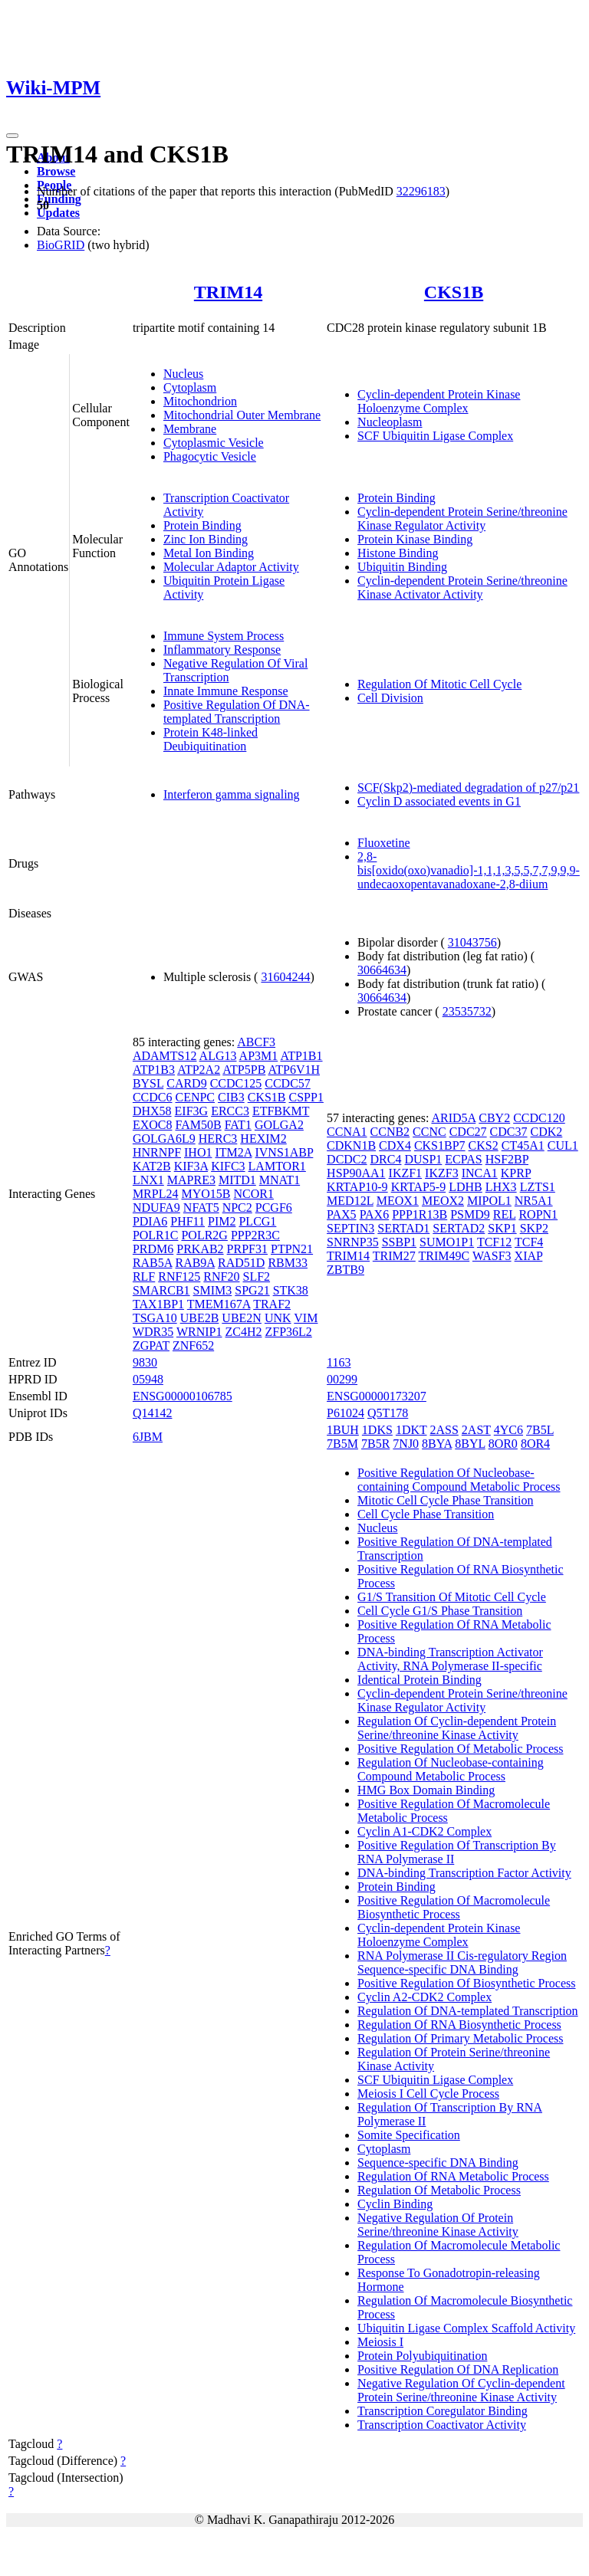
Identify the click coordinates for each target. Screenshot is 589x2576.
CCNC (429, 1131)
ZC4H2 (243, 1331)
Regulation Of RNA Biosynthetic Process (459, 2024)
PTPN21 (292, 1248)
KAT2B (152, 1166)
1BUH (343, 1429)
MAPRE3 (191, 1179)
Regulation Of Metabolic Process (439, 2190)
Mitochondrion (200, 401)
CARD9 (186, 1083)
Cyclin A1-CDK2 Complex (424, 1831)
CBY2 (494, 1117)
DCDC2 (347, 1159)
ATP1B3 (154, 1069)
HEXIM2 (263, 1138)
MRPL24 (156, 1193)
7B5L (540, 1429)
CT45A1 (523, 1145)
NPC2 (237, 1207)
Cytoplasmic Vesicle (213, 442)
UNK (278, 1317)
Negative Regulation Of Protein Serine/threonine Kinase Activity (437, 2224)
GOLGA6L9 (164, 1138)
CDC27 (468, 1131)
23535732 (467, 1011)
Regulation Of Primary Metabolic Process (460, 2038)
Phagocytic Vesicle (209, 456)
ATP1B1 (301, 1055)
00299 (342, 1379)
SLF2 (256, 1276)
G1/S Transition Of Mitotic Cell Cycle (451, 1596)
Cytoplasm (189, 387)
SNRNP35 (353, 1242)
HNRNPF (157, 1152)
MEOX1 (398, 1200)
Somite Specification (408, 2134)
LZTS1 (537, 1186)
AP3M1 (258, 1055)
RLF (144, 1276)
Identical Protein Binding (419, 1679)
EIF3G (192, 1110)
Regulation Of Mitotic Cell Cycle (439, 684)
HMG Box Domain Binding (426, 1790)
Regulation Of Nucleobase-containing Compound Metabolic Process (450, 1769)
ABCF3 (256, 1041)
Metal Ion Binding (208, 553)
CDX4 (395, 1145)
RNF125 (179, 1276)
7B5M (342, 1443)
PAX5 (342, 1214)
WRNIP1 (199, 1331)
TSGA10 (155, 1317)
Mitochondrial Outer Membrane (242, 415)
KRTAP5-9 (418, 1186)
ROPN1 (538, 1214)
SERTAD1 (403, 1228)
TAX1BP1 (158, 1304)
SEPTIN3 (350, 1228)
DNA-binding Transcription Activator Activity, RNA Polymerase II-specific (450, 1659)
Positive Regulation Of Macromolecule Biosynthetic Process (453, 1907)
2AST (476, 1429)
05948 (148, 1379)
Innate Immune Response (225, 690)
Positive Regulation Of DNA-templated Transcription (236, 711)
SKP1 (502, 1228)
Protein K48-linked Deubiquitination (210, 739)
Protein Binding (202, 525)
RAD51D (241, 1262)
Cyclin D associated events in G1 (439, 801)
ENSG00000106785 (182, 1396)
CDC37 (509, 1131)
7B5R (375, 1443)
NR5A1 (534, 1200)
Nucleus (183, 373)
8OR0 (503, 1443)
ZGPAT (151, 1345)
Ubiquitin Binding (402, 566)
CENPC (195, 1097)
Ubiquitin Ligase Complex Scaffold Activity (466, 2328)
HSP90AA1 (356, 1173)
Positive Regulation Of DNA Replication (457, 2369)
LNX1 (148, 1179)
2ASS (443, 1429)
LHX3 (501, 1186)
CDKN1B (351, 1145)
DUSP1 (423, 1159)
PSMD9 (470, 1214)
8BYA (437, 1443)
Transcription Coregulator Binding (442, 2410)
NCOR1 (253, 1193)
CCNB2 (390, 1131)
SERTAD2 (459, 1228)
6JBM (148, 1436)
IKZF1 (406, 1173)
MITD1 (237, 1179)
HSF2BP (506, 1159)
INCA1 (480, 1173)
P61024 (345, 1412)
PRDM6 (153, 1248)
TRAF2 (272, 1304)
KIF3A (191, 1166)
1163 (338, 1362)
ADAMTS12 (165, 1055)
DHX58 (152, 1110)
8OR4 (535, 1443)
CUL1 (563, 1145)
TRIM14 (228, 292)
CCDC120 (539, 1117)
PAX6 (375, 1214)
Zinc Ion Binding (205, 539)
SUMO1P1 (447, 1242)
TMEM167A (219, 1304)
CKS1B (453, 292)
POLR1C (156, 1235)
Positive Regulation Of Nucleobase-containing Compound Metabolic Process (458, 1479)
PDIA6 (150, 1221)
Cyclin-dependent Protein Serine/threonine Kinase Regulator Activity (462, 518)
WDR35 (153, 1331)
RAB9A (195, 1262)
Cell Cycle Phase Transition (425, 1514)
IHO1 (198, 1152)
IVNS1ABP (284, 1152)
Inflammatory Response (222, 649)
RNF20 (221, 1276)
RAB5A (153, 1262)
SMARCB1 (161, 1290)
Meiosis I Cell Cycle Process (428, 2093)
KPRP (516, 1173)
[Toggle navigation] (12, 135)
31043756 (472, 942)
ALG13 (218, 1055)
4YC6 (508, 1429)
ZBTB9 (345, 1269)
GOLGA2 (279, 1124)
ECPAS (463, 1159)
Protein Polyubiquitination (422, 2355)
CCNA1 (347, 1131)
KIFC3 (228, 1166)
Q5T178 (387, 1412)
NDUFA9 (156, 1207)
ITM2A (233, 1152)
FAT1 (238, 1124)
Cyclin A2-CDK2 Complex (424, 1996)
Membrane (189, 428)
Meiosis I (380, 2341)
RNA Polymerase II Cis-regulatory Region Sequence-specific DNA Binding (462, 1962)
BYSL (148, 1083)
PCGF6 (273, 1207)
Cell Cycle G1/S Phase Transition (439, 1610)
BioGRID (60, 244)
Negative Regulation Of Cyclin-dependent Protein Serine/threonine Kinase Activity (461, 2390)
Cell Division (390, 697)
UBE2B (199, 1317)
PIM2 (221, 1221)
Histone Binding (397, 553)
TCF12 (494, 1242)
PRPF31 (247, 1248)
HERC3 (218, 1138)
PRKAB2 (199, 1248)
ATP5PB (243, 1069)
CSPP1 (306, 1097)
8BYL (470, 1443)
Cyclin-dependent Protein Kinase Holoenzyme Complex (438, 401)
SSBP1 (399, 1242)
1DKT (411, 1429)
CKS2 (484, 1145)
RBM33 (288, 1262)
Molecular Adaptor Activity (231, 566)
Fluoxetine (383, 842)
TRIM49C (444, 1255)
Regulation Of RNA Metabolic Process (453, 2176)
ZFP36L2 (288, 1331)
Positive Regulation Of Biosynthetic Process (466, 1983)
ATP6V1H (294, 1069)
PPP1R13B (419, 1214)
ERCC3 (230, 1110)
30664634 (381, 969)
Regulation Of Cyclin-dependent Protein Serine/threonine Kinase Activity (456, 1728)
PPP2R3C (255, 1235)
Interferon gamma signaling (231, 794)
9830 (145, 1362)
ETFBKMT (280, 1110)
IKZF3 (442, 1173)
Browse (56, 171)
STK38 (290, 1290)
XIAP (529, 1255)
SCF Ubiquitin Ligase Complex (435, 435)
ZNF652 (193, 1345)
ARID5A (453, 1117)
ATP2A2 (198, 1069)
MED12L (350, 1200)
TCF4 (529, 1242)
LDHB (465, 1186)
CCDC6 (153, 1097)
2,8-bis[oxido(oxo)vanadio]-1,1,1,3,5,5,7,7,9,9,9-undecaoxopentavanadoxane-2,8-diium (468, 870)
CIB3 (231, 1097)
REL (504, 1214)
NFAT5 (201, 1207)
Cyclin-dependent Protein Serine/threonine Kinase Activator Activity (462, 587)
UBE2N (242, 1317)
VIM (306, 1317)
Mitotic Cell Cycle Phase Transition (445, 1500)
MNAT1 (279, 1179)
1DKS (377, 1429)
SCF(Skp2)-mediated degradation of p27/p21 (468, 787)
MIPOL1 (489, 1200)
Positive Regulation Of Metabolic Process (460, 1748)
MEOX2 (443, 1200)
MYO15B (205, 1193)
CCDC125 (236, 1083)
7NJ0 (406, 1443)
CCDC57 (288, 1083)
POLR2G (204, 1235)
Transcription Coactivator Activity (441, 2424)
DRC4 (386, 1159)
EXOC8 (153, 1124)
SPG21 (252, 1290)
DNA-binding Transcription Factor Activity (464, 1872)
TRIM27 (394, 1255)
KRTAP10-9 (357, 1186)
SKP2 (534, 1228)
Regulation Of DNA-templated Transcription (467, 2010)
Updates (58, 212)
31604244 (285, 976)
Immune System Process (223, 635)
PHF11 (187, 1221)
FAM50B (198, 1124)
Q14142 (153, 1412)
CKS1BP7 (440, 1145)
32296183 (421, 191)
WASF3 (492, 1255)
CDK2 (547, 1131)
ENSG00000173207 (376, 1396)
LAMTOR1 (277, 1166)
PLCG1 (257, 1221)
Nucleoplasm (389, 421)
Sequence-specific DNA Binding (437, 2162)
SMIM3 (212, 1290)
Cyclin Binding (395, 2203)
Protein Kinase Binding (414, 539)
